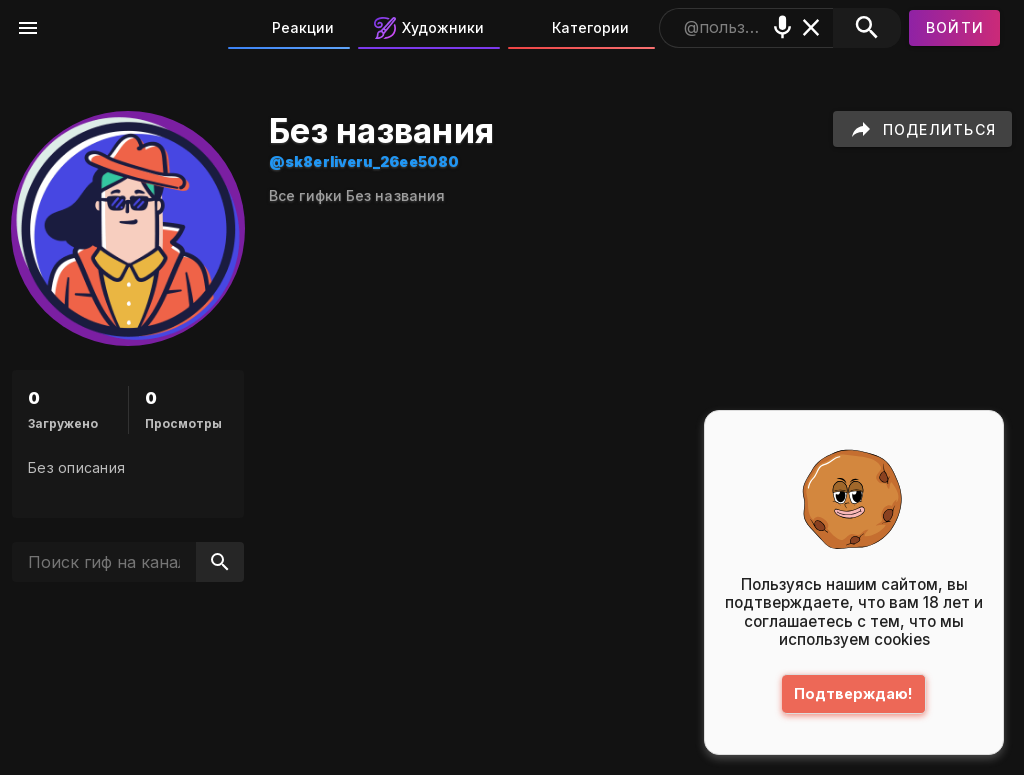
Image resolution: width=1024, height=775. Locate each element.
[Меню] (28, 28)
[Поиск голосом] (782, 27)
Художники (429, 28)
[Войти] (955, 28)
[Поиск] (866, 28)
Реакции (289, 28)
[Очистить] (811, 27)
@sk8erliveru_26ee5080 (364, 161)
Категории (576, 28)
